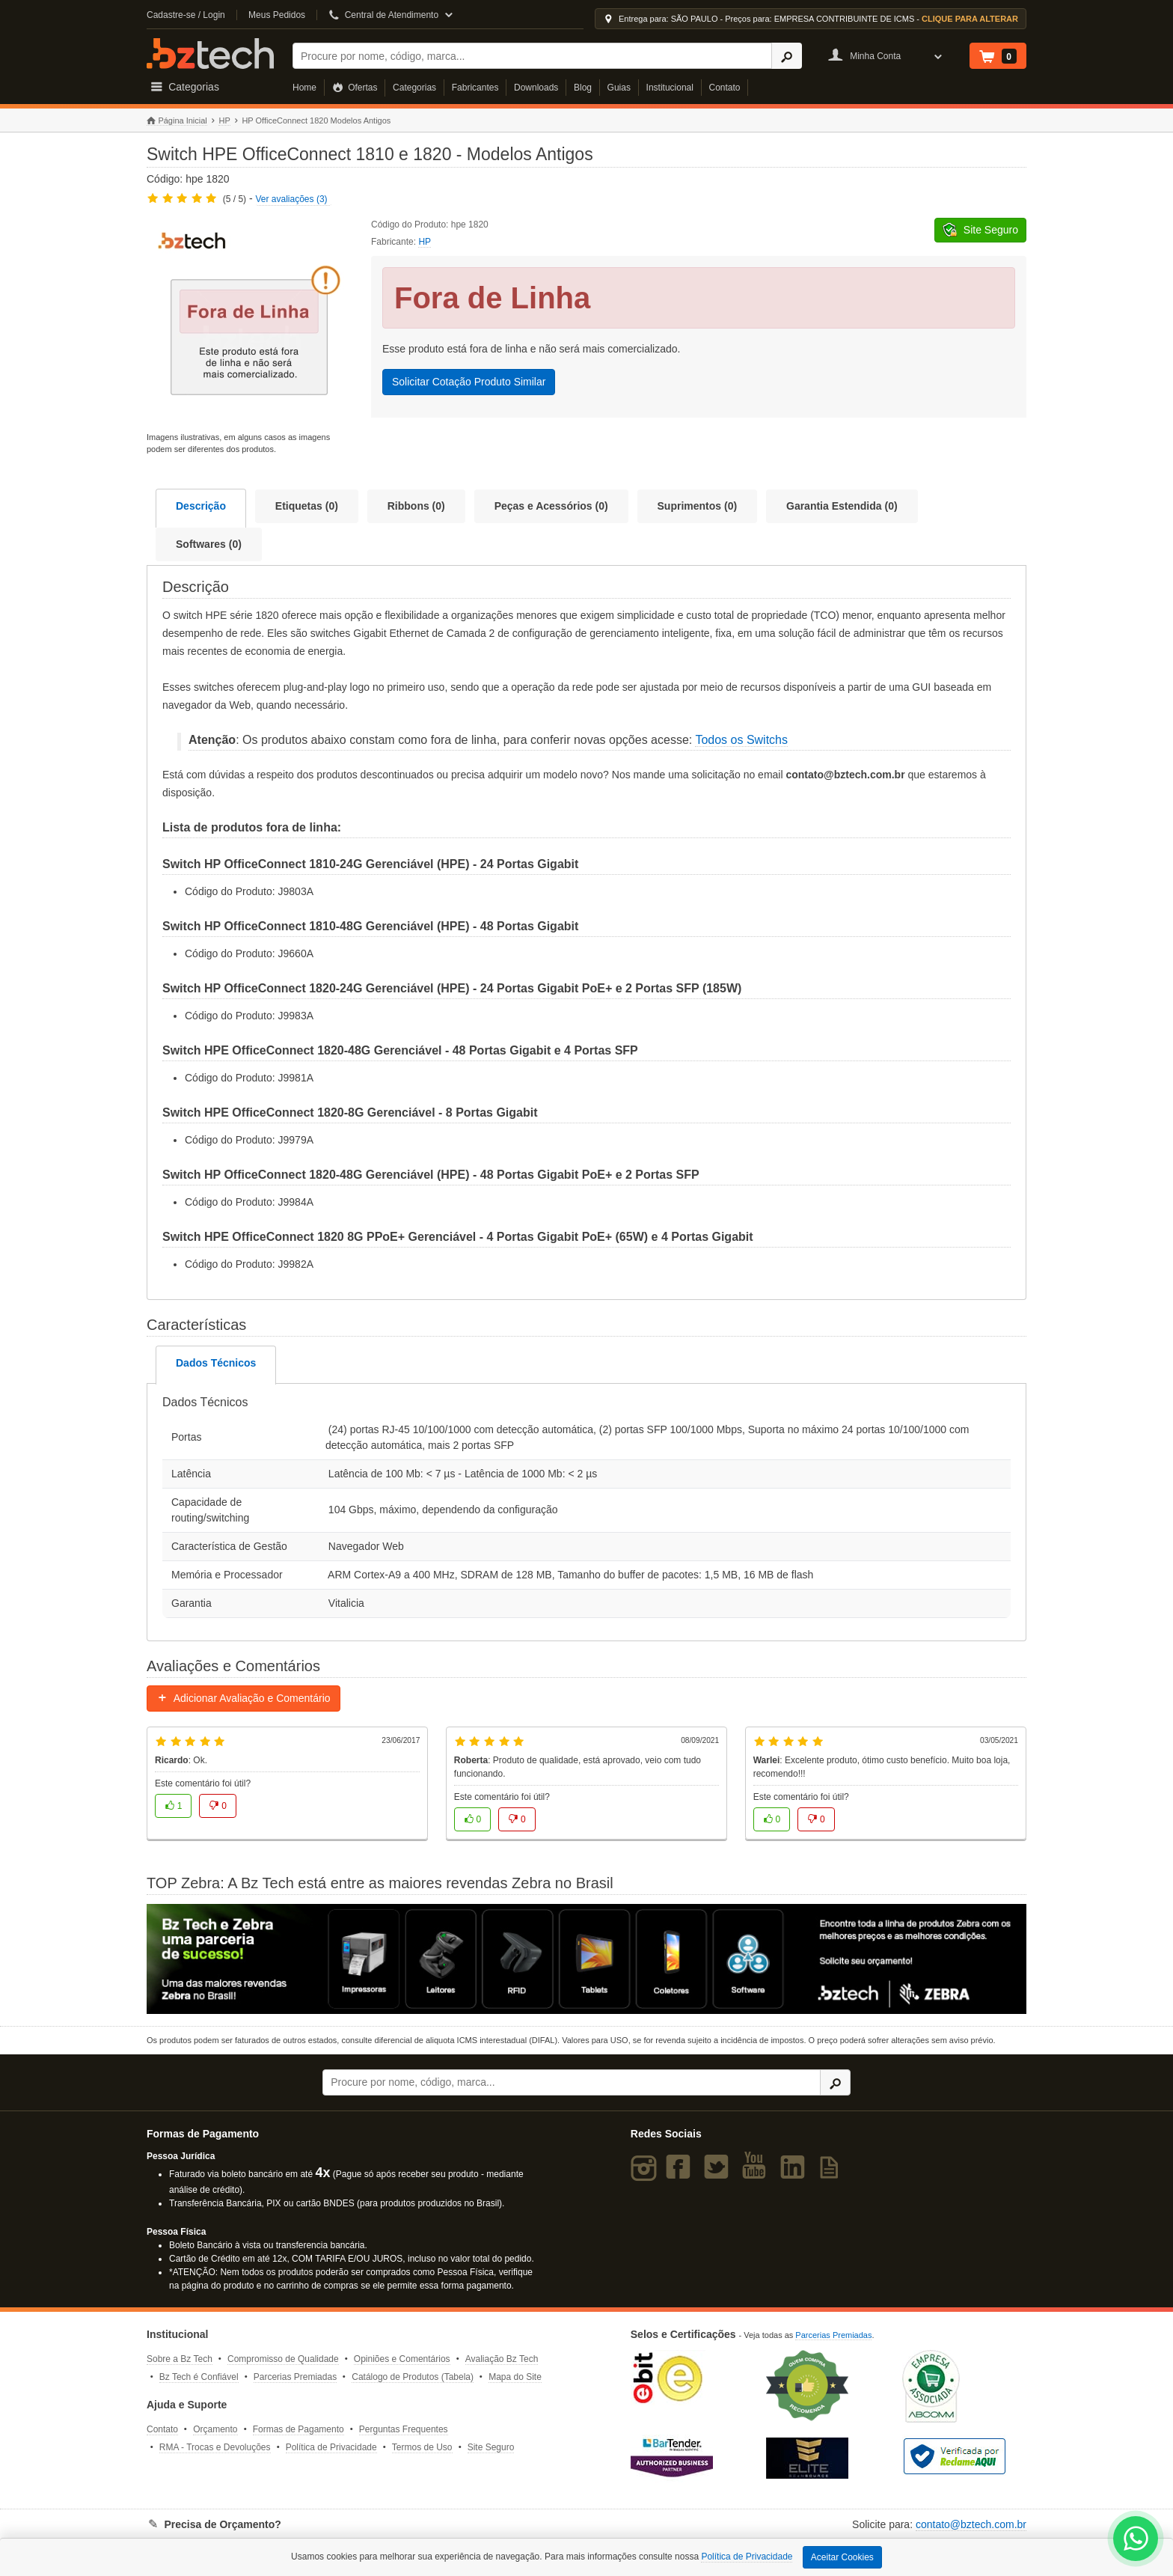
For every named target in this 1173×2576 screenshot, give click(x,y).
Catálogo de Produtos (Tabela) (413, 2377)
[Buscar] (532, 56)
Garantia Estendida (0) (842, 506)
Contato (725, 87)
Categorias (414, 87)
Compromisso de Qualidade (283, 2359)
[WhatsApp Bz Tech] (1136, 2540)
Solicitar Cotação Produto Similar (468, 382)
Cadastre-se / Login (186, 15)
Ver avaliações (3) (292, 199)
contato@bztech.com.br (971, 2524)
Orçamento (215, 2429)
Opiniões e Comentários (402, 2359)
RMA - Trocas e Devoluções (215, 2447)
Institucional (669, 87)
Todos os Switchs (741, 739)
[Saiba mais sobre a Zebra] (586, 1958)
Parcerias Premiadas (295, 2377)
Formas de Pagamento (298, 2429)
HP (224, 120)
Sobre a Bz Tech (179, 2359)
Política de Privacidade (331, 2447)
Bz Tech (210, 53)
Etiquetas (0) (306, 506)
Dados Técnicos (216, 1363)
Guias (619, 87)
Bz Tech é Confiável (199, 2377)
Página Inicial (177, 121)
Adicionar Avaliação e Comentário (243, 1698)
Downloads (536, 87)
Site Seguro (491, 2447)
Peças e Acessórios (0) (551, 506)
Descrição (201, 506)
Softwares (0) (209, 544)
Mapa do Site (515, 2377)
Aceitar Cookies (842, 2557)
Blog (583, 87)
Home (304, 87)
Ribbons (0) (416, 506)
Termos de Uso (422, 2447)
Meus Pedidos (276, 15)
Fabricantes (475, 87)
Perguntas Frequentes (403, 2429)
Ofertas (355, 87)
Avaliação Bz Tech (502, 2359)
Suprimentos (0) (698, 506)
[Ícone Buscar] (786, 56)
